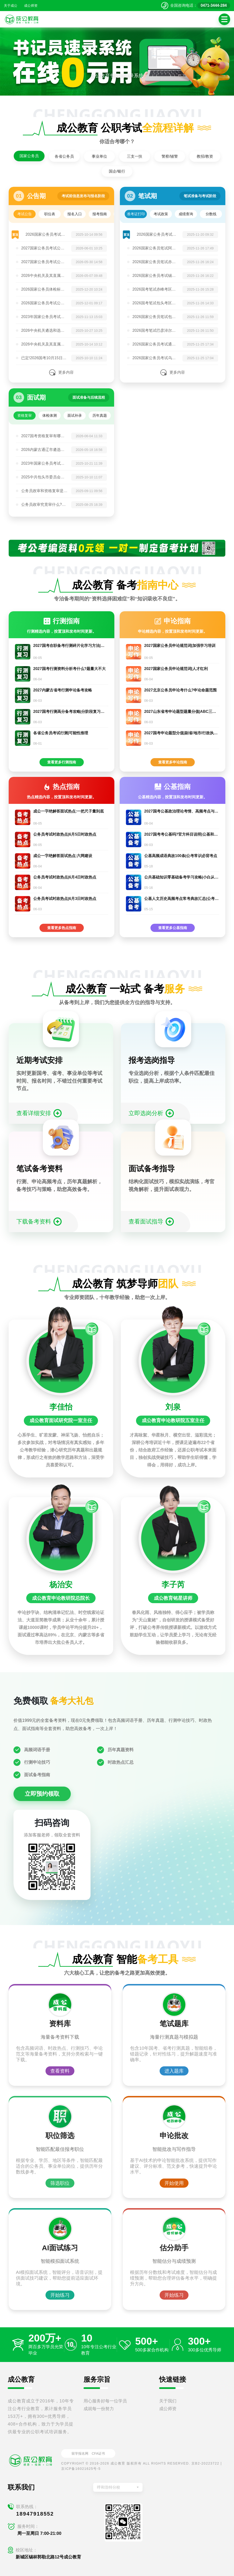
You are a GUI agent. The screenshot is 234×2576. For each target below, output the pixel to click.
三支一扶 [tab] (134, 156)
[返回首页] (21, 19)
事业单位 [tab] (99, 156)
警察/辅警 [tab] (170, 156)
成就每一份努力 (99, 2408)
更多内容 (66, 372)
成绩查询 (186, 214)
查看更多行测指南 (61, 762)
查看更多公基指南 (172, 928)
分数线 (211, 214)
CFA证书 (98, 2453)
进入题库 (174, 2071)
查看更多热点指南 (61, 928)
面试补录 (74, 415)
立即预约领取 (42, 1793)
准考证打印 (136, 214)
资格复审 (24, 415)
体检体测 (49, 415)
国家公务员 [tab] (29, 156)
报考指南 (99, 214)
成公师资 (31, 5)
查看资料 (60, 2071)
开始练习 (60, 2295)
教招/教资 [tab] (205, 156)
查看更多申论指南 (172, 762)
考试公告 (24, 214)
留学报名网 (80, 2453)
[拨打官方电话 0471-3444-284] (195, 5)
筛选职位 (60, 2183)
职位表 (49, 214)
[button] (224, 19)
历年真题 (99, 415)
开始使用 (174, 2183)
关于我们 (167, 2401)
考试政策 (161, 214)
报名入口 (74, 214)
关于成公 (10, 5)
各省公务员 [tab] (64, 156)
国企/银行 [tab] (117, 171)
